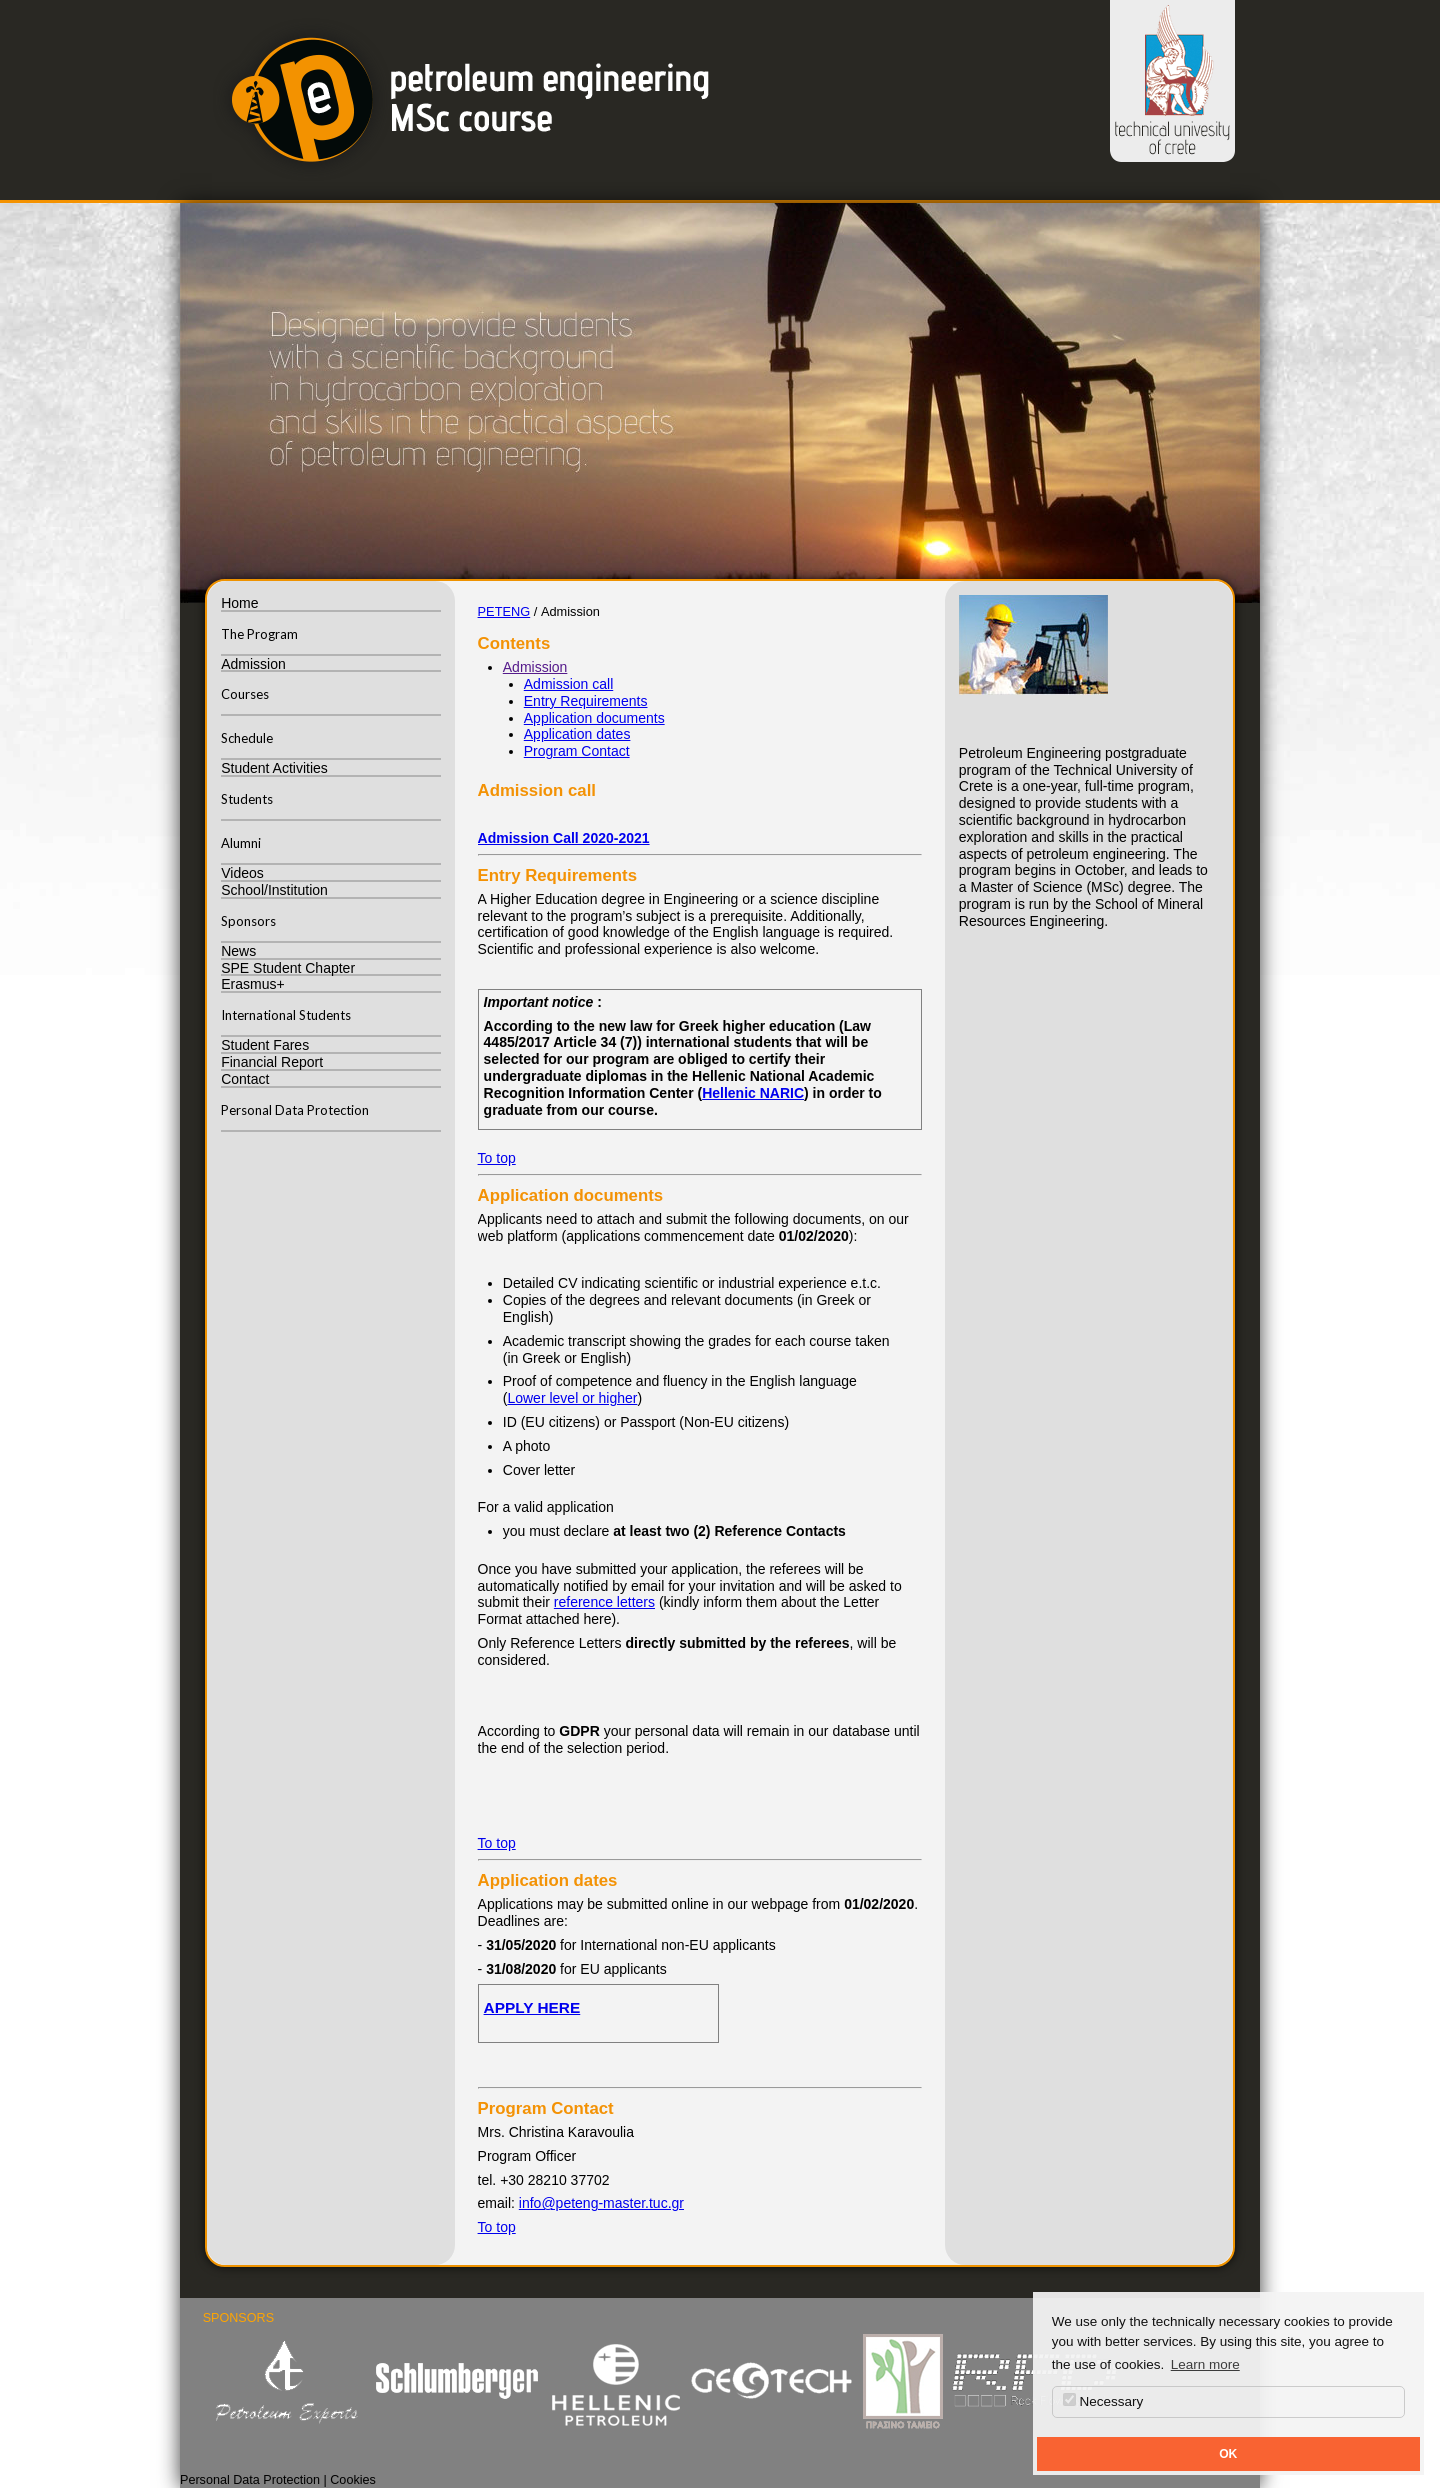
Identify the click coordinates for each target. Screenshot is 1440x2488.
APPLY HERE (532, 2007)
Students (247, 799)
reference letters (604, 1602)
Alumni (241, 843)
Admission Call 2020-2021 (564, 838)
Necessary (1103, 2401)
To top (497, 1158)
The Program (259, 634)
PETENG (504, 611)
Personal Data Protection (295, 1110)
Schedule (247, 738)
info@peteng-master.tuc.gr (601, 2203)
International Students (286, 1015)
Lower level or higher (572, 1398)
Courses (245, 694)
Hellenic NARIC (753, 1093)
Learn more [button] (1205, 2364)
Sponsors (248, 921)
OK (1228, 2454)
